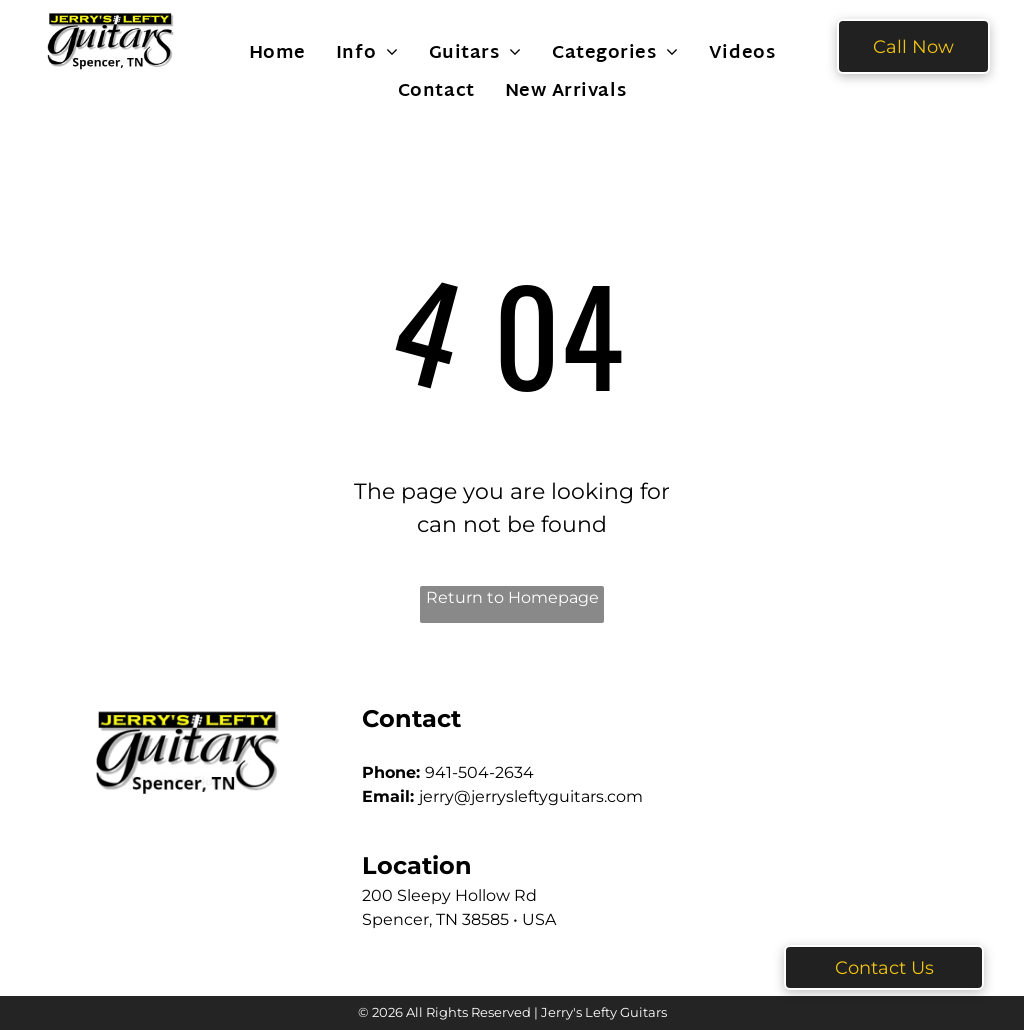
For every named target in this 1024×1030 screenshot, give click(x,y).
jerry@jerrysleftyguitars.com (531, 796)
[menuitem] (277, 53)
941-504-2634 (479, 772)
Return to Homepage (512, 597)
